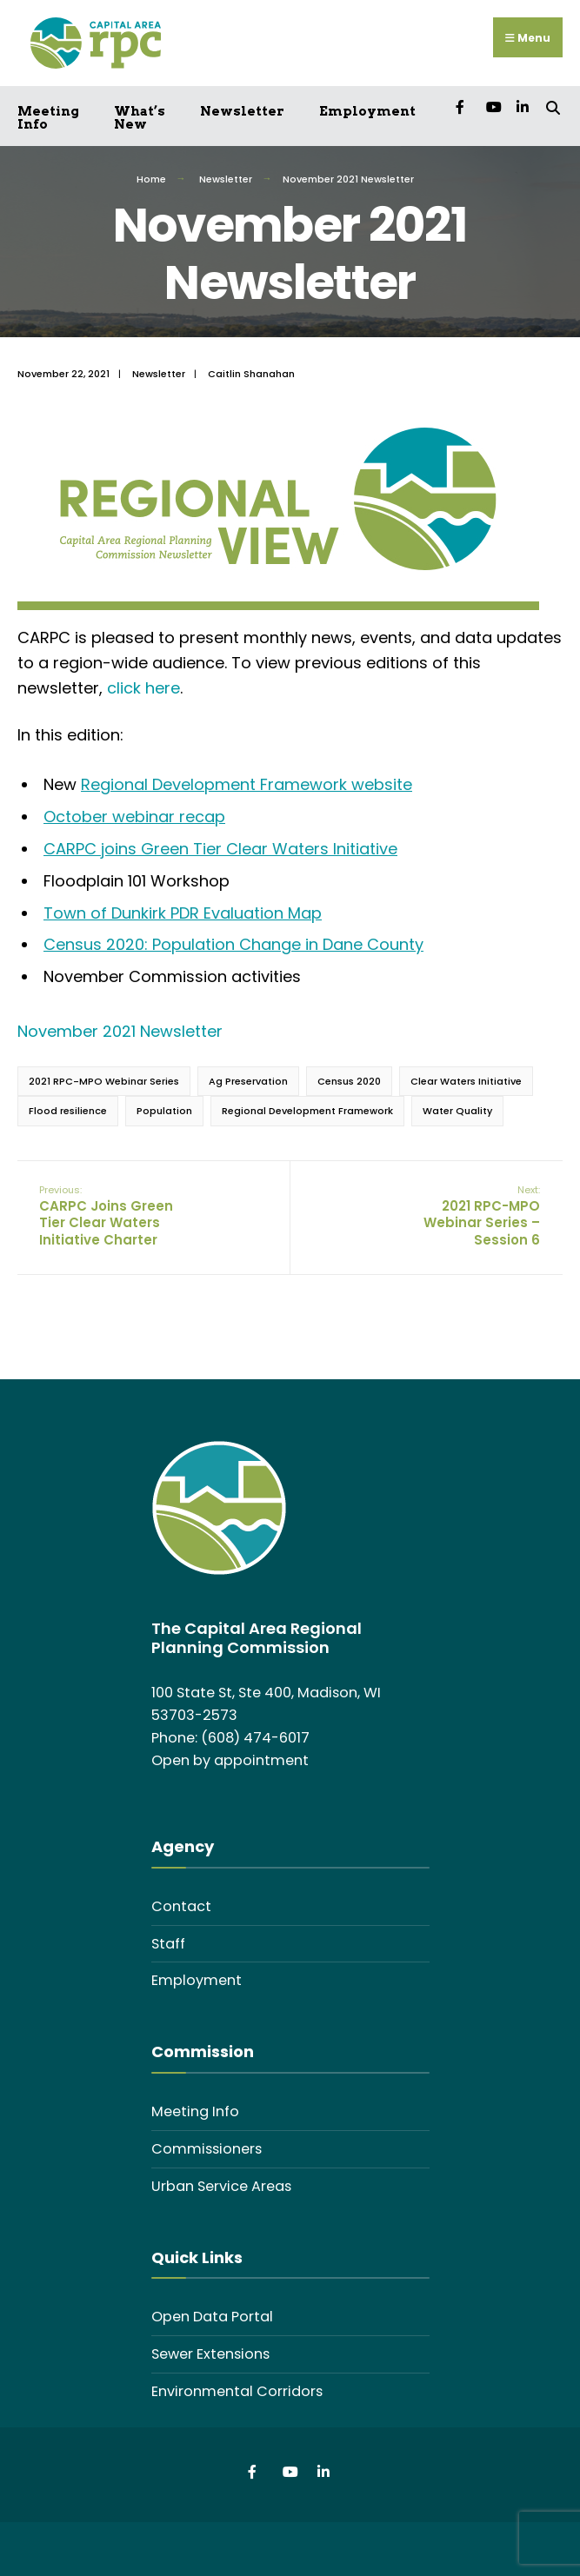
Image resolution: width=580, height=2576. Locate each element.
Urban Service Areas (221, 2186)
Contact (181, 1906)
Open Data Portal (212, 2317)
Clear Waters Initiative (466, 1081)
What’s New (139, 117)
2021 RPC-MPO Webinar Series (104, 1081)
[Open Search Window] (552, 106)
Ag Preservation (248, 1081)
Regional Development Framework (307, 1111)
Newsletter (242, 111)
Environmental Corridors (237, 2391)
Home (151, 179)
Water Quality (457, 1111)
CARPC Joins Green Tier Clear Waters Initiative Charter (106, 1216)
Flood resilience (68, 1111)
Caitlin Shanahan (251, 374)
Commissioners (206, 2149)
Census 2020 (349, 1081)
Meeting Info (48, 117)
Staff (168, 1944)
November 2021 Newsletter (120, 1031)
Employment (367, 111)
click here (143, 688)
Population (164, 1111)
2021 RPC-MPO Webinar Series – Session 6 (481, 1216)
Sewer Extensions (210, 2354)
